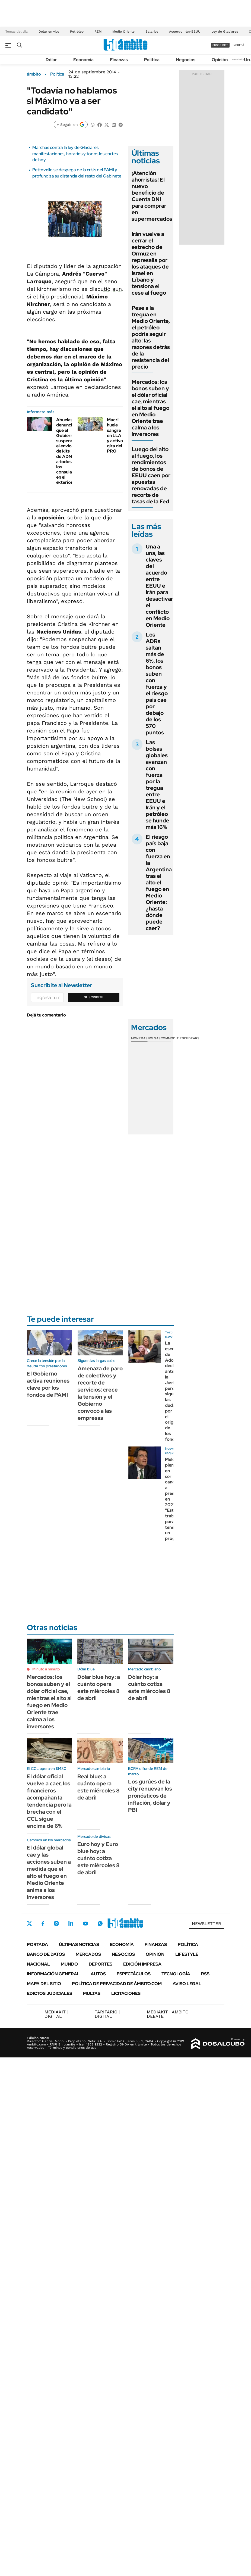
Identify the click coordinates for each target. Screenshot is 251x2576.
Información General (53, 1974)
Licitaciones (126, 1993)
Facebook (43, 1923)
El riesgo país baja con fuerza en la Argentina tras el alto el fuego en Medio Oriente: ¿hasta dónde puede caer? (159, 882)
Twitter (29, 1923)
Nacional (38, 1964)
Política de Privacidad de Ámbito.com (117, 1983)
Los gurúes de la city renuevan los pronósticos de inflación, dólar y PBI (150, 1795)
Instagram (56, 1923)
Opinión (220, 60)
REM (97, 31)
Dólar (51, 60)
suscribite (220, 44)
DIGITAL (56, 2014)
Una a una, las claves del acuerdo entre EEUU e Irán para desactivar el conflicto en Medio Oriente (159, 585)
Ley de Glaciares (224, 31)
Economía (83, 60)
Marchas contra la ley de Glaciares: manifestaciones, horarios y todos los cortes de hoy (75, 154)
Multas (91, 1993)
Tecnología (175, 1974)
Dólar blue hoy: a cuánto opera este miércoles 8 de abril (98, 1687)
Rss (205, 1974)
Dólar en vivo (49, 31)
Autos (98, 1974)
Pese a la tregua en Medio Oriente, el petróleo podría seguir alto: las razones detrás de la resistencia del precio (151, 337)
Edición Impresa (142, 1964)
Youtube (85, 1924)
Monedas (139, 1038)
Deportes (100, 1964)
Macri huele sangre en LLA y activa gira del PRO (115, 435)
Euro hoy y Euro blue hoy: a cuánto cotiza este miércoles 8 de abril (98, 1858)
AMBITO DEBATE (168, 2014)
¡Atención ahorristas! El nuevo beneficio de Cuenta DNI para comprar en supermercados (152, 196)
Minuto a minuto (46, 1669)
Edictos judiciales (49, 1993)
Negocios (185, 60)
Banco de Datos (46, 1954)
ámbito (34, 74)
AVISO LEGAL (187, 1983)
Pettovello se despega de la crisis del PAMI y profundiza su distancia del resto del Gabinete (76, 173)
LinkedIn (70, 1923)
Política (152, 60)
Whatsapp (100, 1923)
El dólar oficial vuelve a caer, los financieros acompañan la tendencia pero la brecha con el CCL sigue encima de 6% (49, 1801)
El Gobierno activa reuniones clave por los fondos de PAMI (48, 1384)
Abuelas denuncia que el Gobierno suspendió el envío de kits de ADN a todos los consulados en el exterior (68, 451)
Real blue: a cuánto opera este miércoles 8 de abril (98, 1787)
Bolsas (154, 1038)
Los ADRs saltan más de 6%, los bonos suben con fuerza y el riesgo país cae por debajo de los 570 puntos (157, 683)
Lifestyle (186, 1954)
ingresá (238, 44)
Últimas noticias (79, 1944)
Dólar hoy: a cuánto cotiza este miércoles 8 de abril (149, 1687)
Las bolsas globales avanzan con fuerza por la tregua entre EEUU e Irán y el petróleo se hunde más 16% (157, 785)
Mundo (69, 1964)
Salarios (151, 31)
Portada (37, 1944)
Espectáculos (134, 1974)
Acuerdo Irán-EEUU (185, 31)
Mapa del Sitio (44, 1983)
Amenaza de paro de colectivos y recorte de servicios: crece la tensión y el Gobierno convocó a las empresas (100, 1393)
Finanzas (119, 60)
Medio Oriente (123, 31)
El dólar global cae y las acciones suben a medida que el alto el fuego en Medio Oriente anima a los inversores (49, 1872)
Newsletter (238, 59)
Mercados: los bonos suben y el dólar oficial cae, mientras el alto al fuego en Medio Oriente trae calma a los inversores (150, 408)
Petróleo (77, 31)
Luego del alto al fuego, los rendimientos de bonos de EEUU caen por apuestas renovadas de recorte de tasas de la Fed (151, 475)
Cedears (191, 1038)
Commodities (172, 1038)
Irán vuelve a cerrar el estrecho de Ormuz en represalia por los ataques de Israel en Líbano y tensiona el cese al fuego (150, 263)
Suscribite (93, 997)
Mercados (88, 1954)
